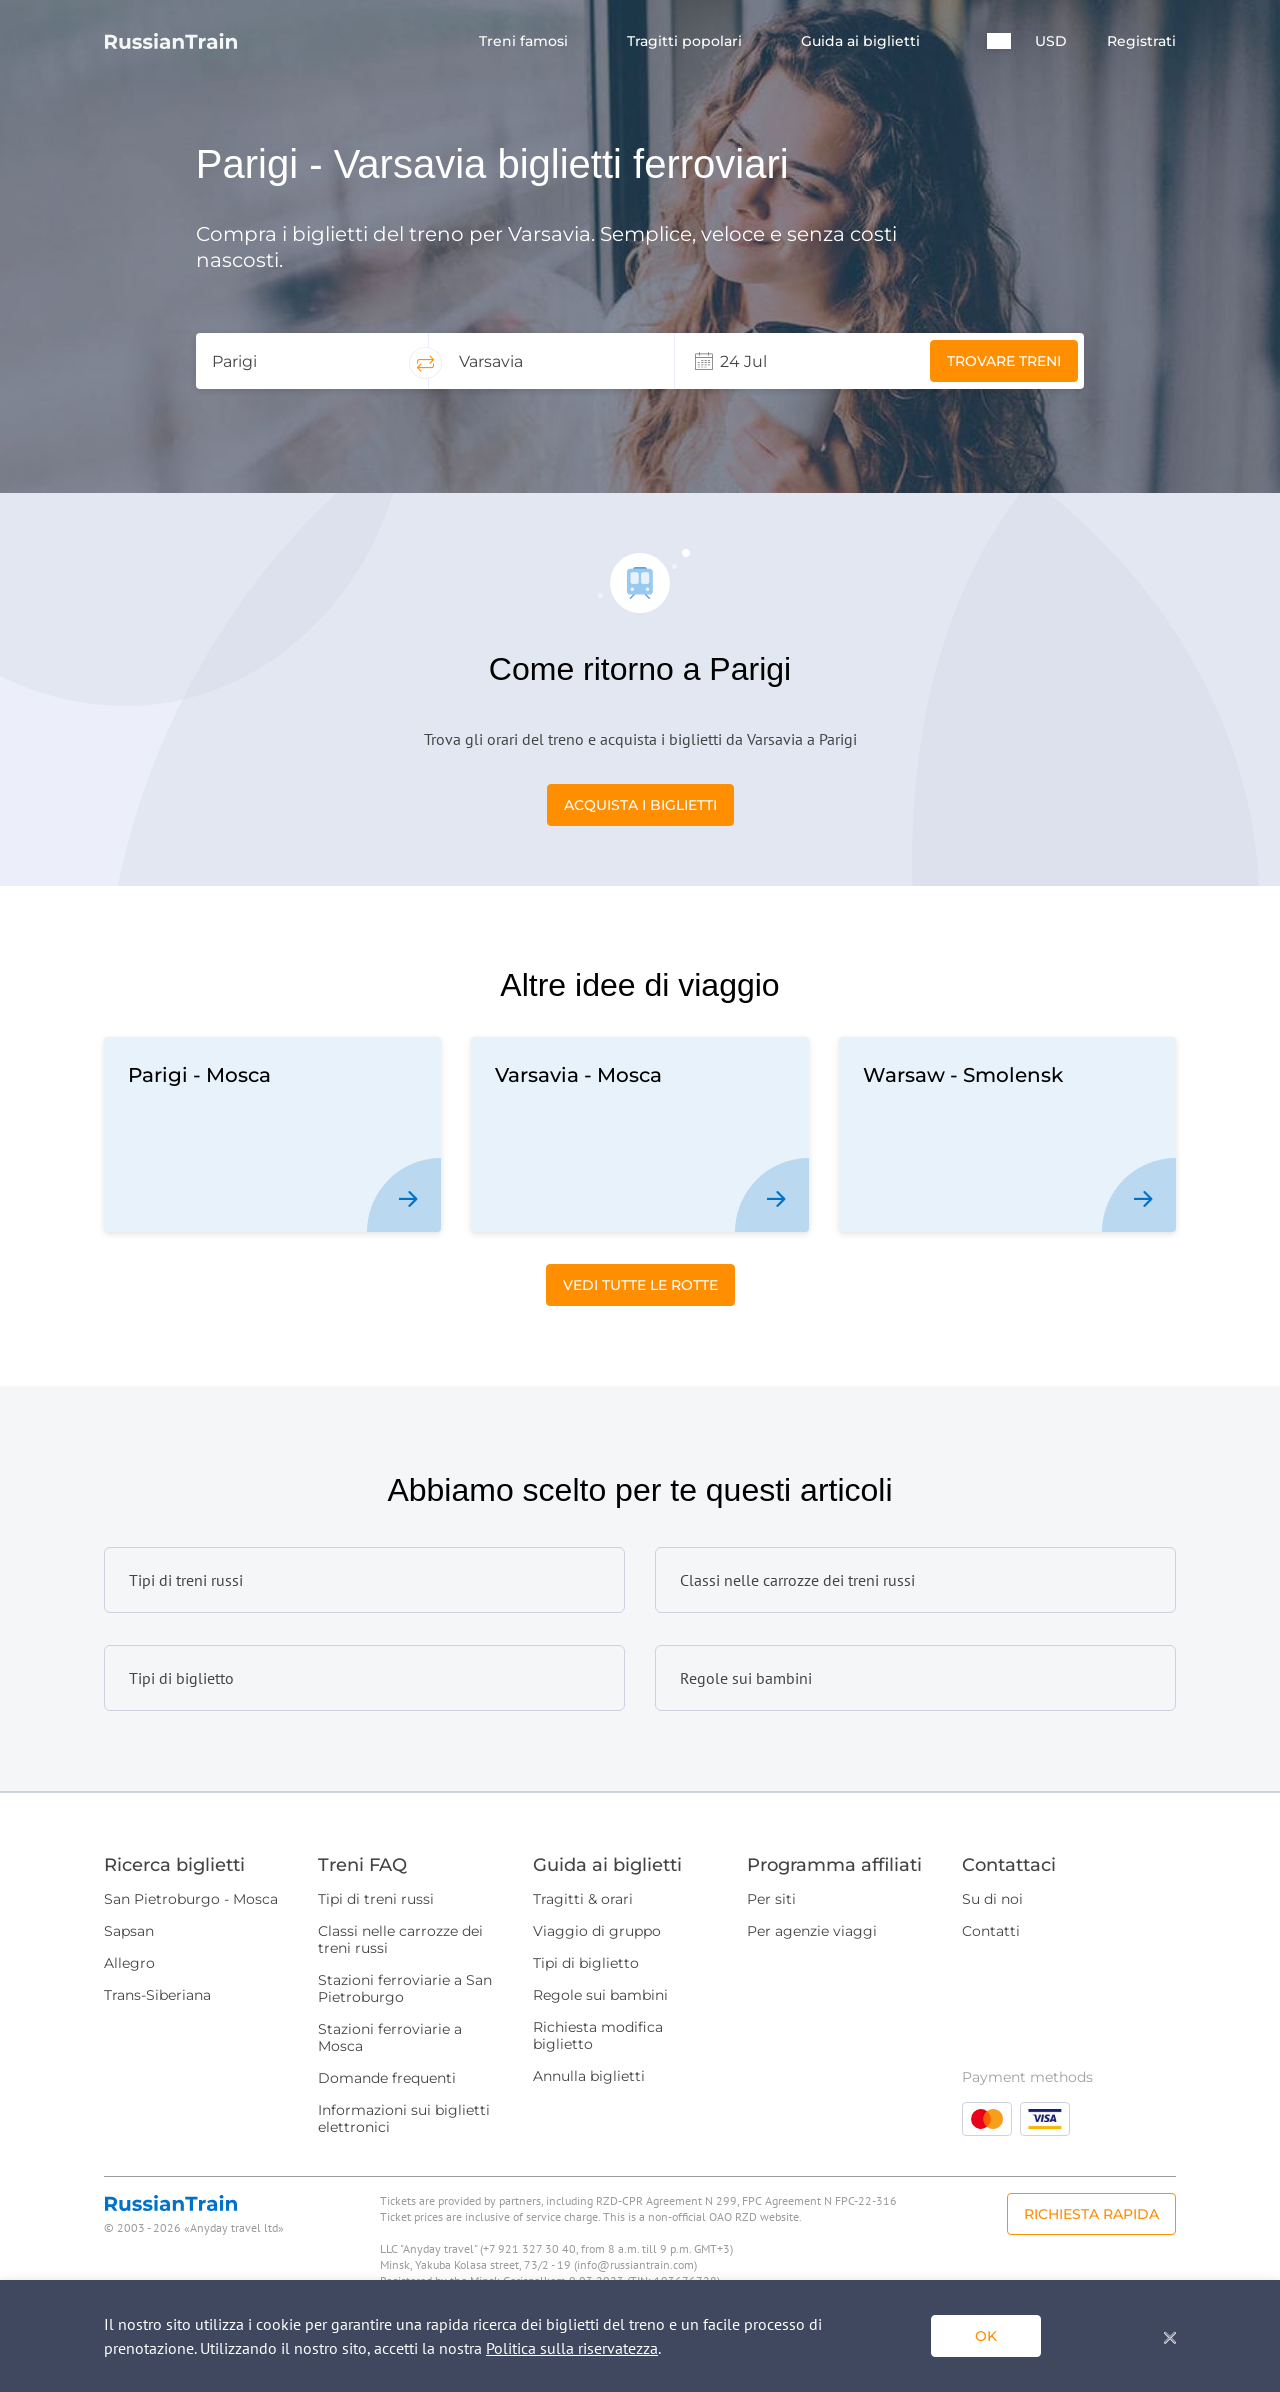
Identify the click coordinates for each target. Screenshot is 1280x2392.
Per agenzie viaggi (812, 1931)
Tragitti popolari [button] (686, 41)
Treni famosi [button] (525, 41)
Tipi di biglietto (586, 1963)
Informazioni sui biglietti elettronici (404, 2118)
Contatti (991, 1931)
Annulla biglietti (589, 2076)
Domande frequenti (387, 2078)
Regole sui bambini (600, 1995)
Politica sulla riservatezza (572, 2348)
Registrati (1141, 41)
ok (986, 2336)
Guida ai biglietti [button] (862, 41)
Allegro (129, 1963)
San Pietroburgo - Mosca (191, 1899)
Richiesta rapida (1091, 2214)
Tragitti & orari (583, 1899)
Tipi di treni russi (376, 1899)
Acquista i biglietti (640, 805)
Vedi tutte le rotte (640, 1285)
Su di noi (992, 1899)
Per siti (771, 1899)
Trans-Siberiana (157, 1995)
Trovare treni (1004, 361)
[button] (999, 41)
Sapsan (129, 1931)
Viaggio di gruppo (597, 1931)
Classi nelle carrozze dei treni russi (400, 1939)
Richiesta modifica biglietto (598, 2035)
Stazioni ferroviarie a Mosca (390, 2037)
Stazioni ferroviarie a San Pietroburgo (405, 1988)
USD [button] (1051, 41)
